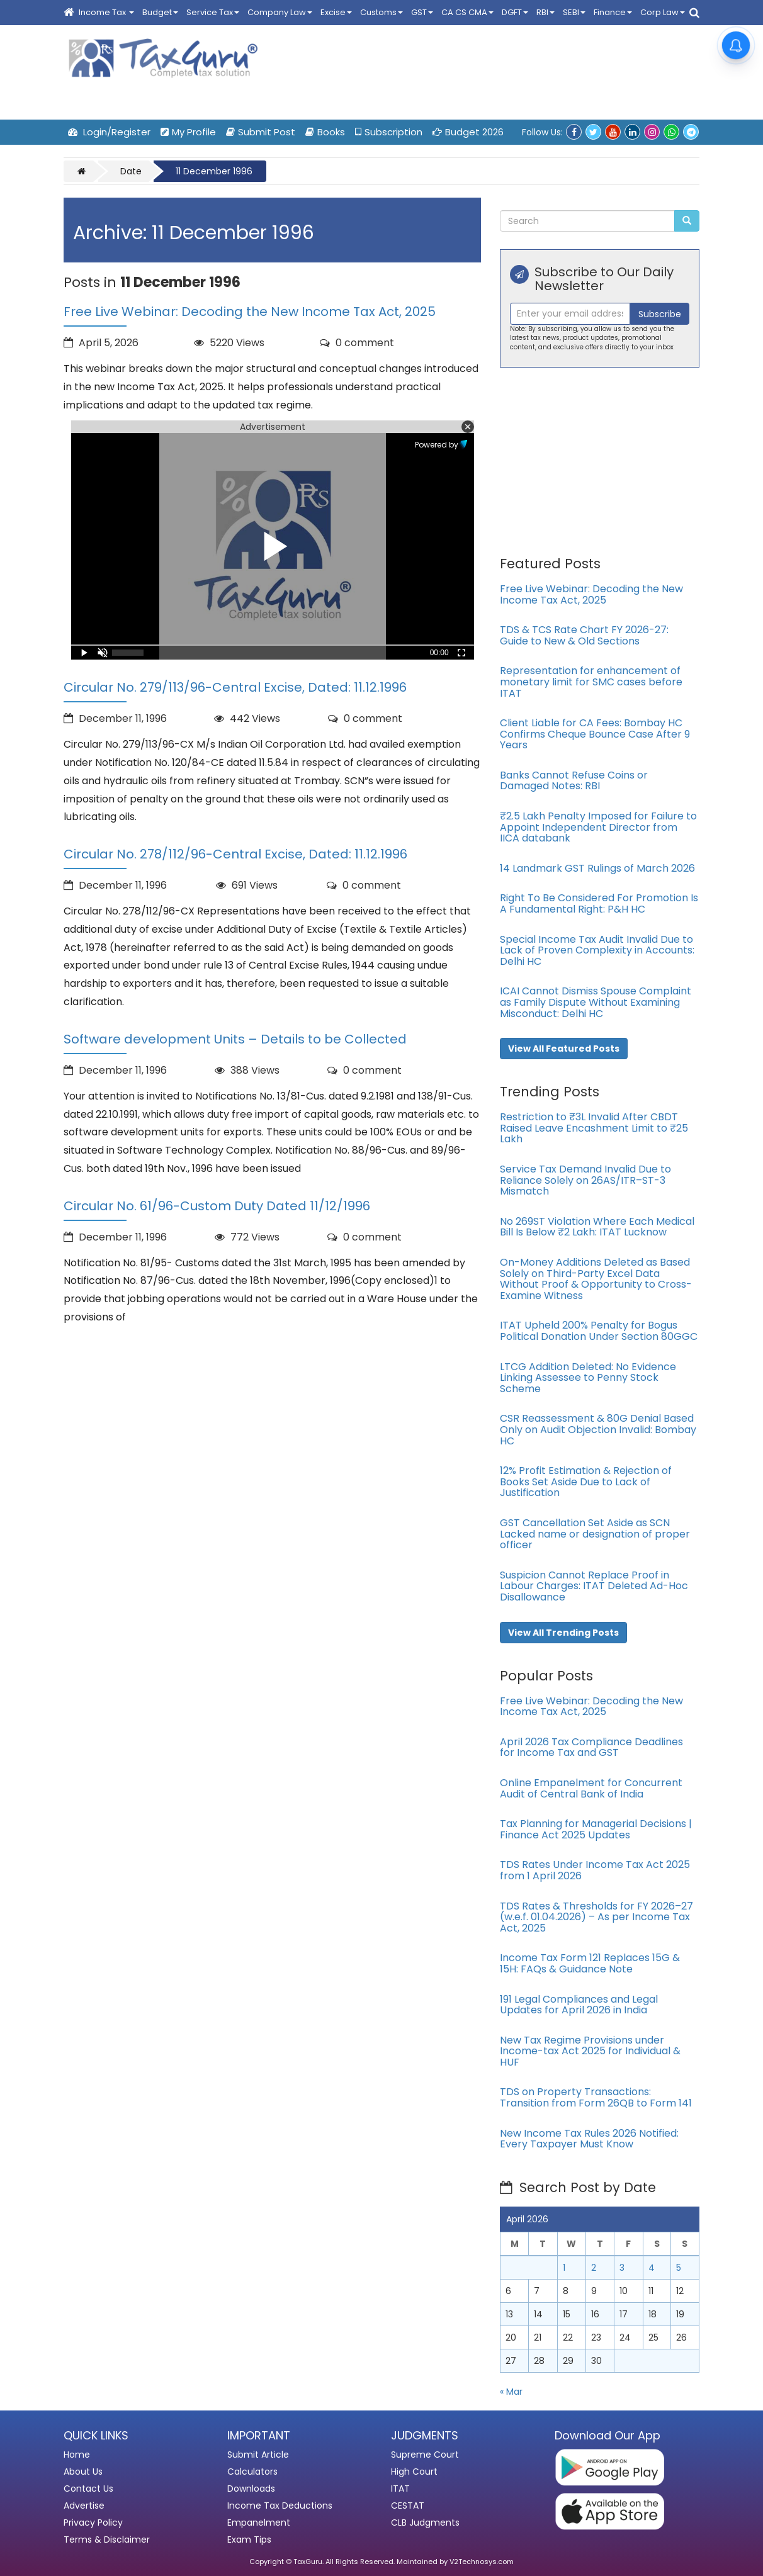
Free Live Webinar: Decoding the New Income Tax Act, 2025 (250, 311)
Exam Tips (249, 2539)
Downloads (251, 2488)
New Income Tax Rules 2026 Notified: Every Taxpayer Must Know (589, 2139)
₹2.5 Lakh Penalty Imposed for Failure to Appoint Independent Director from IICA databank (598, 827)
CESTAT (407, 2505)
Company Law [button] (279, 12)
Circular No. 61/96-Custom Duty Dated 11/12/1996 (217, 1206)
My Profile (188, 131)
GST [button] (422, 12)
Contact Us (88, 2488)
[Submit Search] (686, 221)
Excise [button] (336, 12)
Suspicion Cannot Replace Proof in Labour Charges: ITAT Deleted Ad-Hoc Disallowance (594, 1586)
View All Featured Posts (563, 1048)
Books (325, 131)
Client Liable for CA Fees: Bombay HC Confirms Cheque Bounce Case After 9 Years (595, 734)
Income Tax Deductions (279, 2505)
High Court (414, 2471)
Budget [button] (160, 12)
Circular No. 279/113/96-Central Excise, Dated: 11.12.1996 (235, 687)
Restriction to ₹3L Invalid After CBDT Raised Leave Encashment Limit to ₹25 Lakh (594, 1128)
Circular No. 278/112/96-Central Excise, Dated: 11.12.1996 (235, 854)
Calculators (252, 2471)
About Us (83, 2471)
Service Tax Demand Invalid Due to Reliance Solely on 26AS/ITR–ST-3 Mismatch (585, 1180)
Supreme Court (425, 2454)
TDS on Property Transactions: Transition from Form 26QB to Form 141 (596, 2097)
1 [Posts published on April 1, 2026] (564, 2267)
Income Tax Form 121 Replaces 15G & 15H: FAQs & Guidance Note (590, 1963)
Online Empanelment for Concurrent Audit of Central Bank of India (591, 1788)
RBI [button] (545, 12)
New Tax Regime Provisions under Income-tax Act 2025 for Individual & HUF (590, 2051)
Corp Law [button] (662, 12)
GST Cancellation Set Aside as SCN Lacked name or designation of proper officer (595, 1534)
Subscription (388, 131)
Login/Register (109, 131)
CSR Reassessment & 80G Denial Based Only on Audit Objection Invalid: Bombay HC (598, 1429)
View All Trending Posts (563, 1632)
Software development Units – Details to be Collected (235, 1039)
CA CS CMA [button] (467, 12)
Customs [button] (381, 12)
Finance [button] (613, 12)
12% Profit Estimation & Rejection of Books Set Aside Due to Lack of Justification (586, 1481)
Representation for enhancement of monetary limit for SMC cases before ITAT (591, 681)
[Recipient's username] (570, 314)
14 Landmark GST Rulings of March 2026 (597, 868)
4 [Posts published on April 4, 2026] (651, 2267)
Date (131, 171)
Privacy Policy (93, 2522)
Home (77, 2454)
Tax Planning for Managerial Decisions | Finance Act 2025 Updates (596, 1829)
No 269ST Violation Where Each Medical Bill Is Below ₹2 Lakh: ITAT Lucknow (597, 1227)
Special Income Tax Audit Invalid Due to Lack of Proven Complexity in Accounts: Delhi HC (597, 950)
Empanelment (258, 2522)
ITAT (400, 2488)
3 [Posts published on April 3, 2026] (622, 2267)
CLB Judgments (425, 2522)
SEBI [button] (574, 12)
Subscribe (659, 314)
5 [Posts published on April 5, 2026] (678, 2267)
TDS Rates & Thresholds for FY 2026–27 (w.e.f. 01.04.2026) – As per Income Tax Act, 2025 (596, 1917)
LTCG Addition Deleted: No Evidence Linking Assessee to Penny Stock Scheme (588, 1377)
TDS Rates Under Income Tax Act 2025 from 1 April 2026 (595, 1870)
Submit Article (258, 2454)
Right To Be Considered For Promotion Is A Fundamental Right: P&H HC (599, 903)
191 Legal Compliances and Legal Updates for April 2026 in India (579, 2005)
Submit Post (260, 131)
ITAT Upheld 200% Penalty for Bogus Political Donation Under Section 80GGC (599, 1331)
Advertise (84, 2505)
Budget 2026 (468, 131)
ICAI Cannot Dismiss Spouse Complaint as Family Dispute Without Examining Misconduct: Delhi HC (595, 1002)
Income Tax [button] (106, 12)
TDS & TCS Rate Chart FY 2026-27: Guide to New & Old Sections (584, 635)
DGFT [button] (515, 12)
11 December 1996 (214, 171)
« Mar (511, 2391)
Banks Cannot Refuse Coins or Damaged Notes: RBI (574, 781)
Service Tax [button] (212, 12)
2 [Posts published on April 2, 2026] (593, 2267)
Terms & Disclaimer (107, 2539)
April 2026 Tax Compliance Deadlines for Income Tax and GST (591, 1747)
